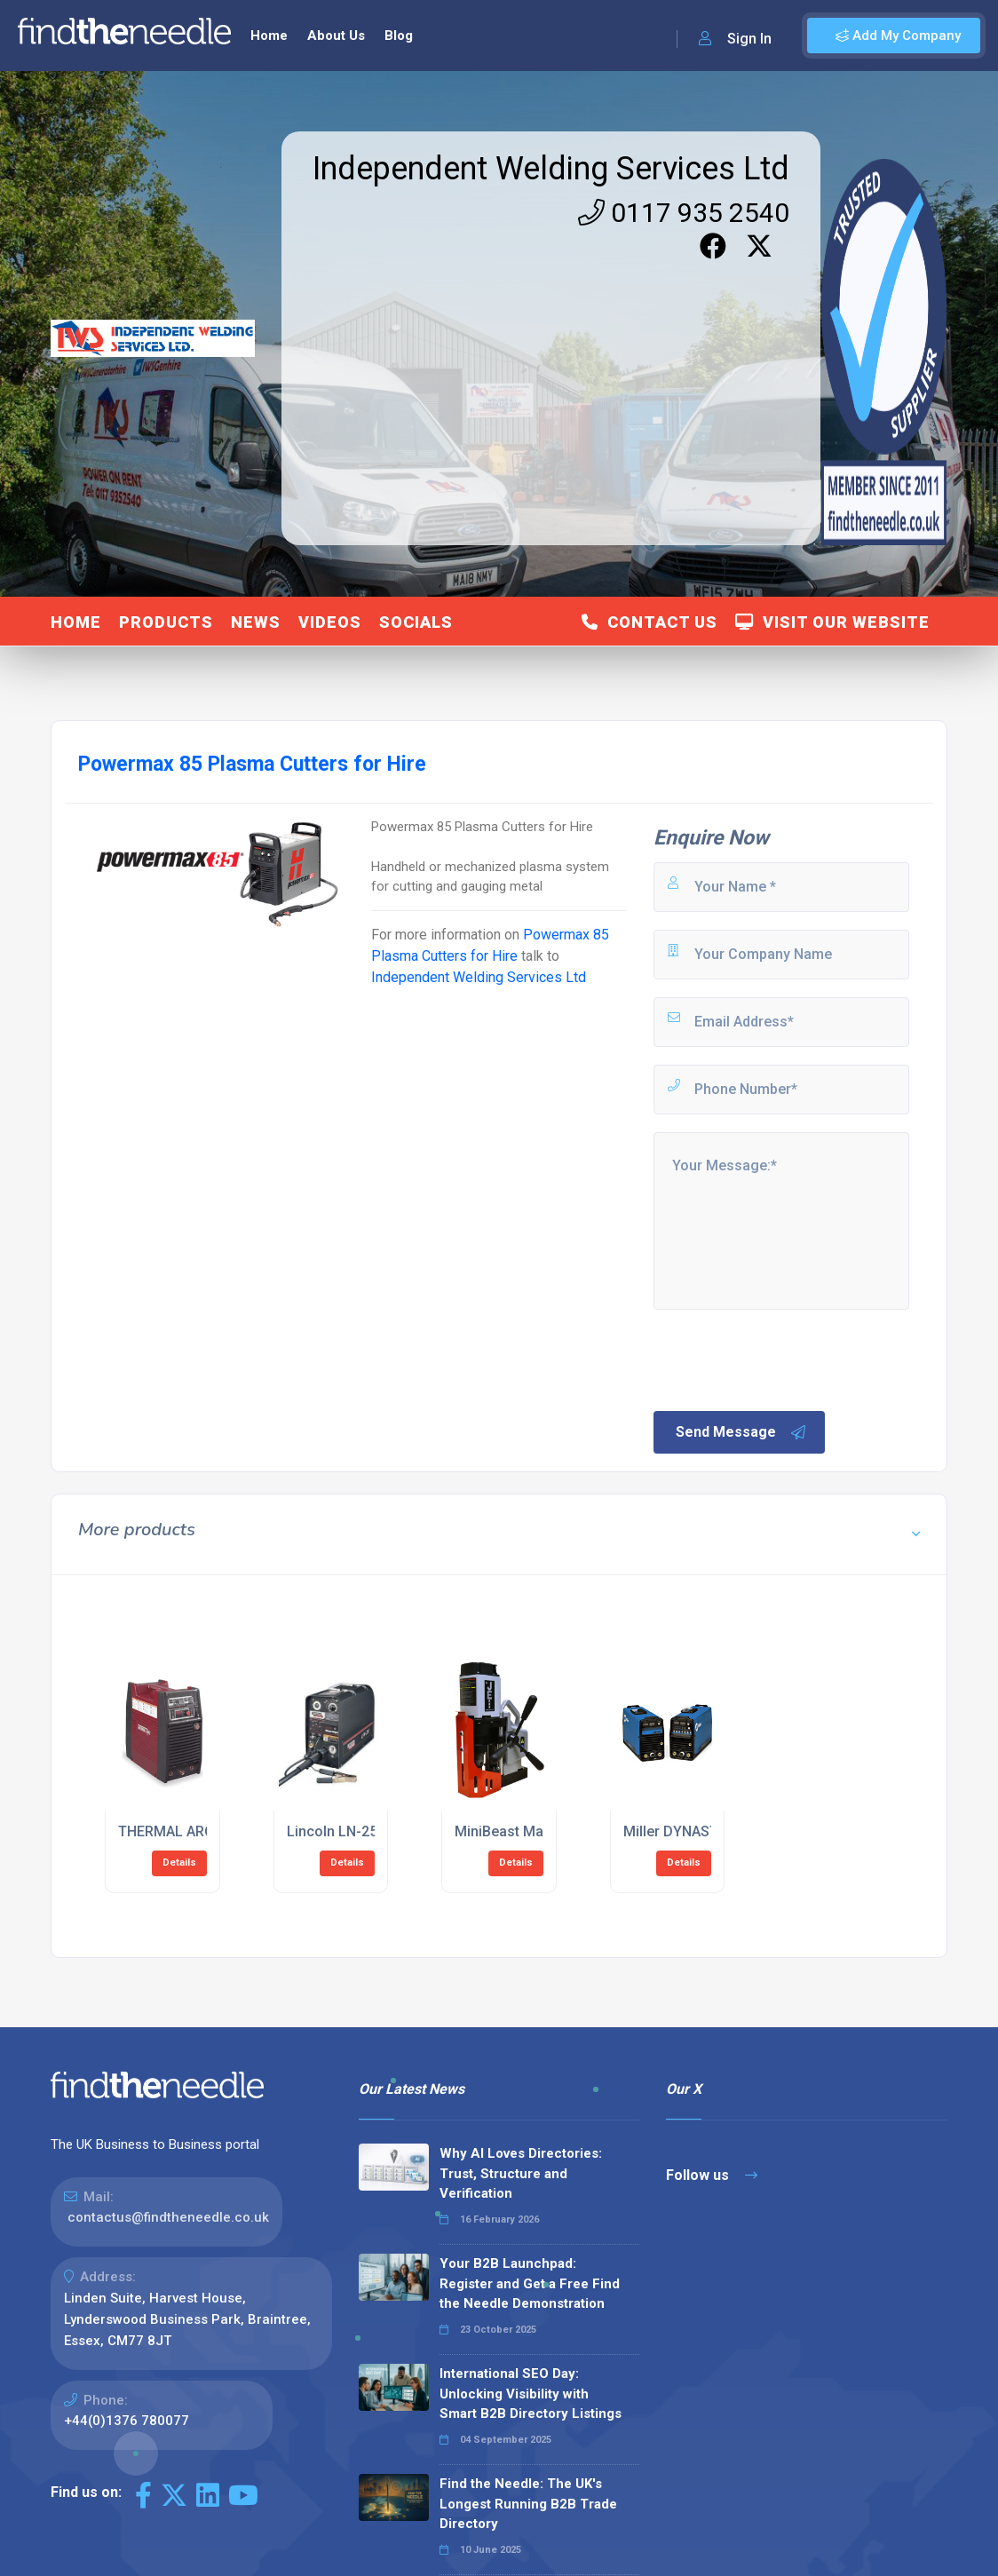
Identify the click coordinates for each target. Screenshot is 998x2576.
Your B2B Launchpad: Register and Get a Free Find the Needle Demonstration (530, 2283)
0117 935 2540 (683, 212)
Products (166, 622)
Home (269, 36)
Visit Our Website (832, 622)
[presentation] (786, 1358)
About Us (336, 36)
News (256, 622)
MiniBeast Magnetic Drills (538, 1831)
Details (179, 1862)
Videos (329, 622)
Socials (416, 622)
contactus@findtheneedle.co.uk (168, 2217)
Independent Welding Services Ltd (551, 168)
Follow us (711, 2175)
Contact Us (649, 622)
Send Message (741, 1432)
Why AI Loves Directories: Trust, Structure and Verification (521, 2173)
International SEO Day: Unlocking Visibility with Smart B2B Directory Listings (531, 2393)
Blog (398, 36)
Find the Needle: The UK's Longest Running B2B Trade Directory (528, 2504)
